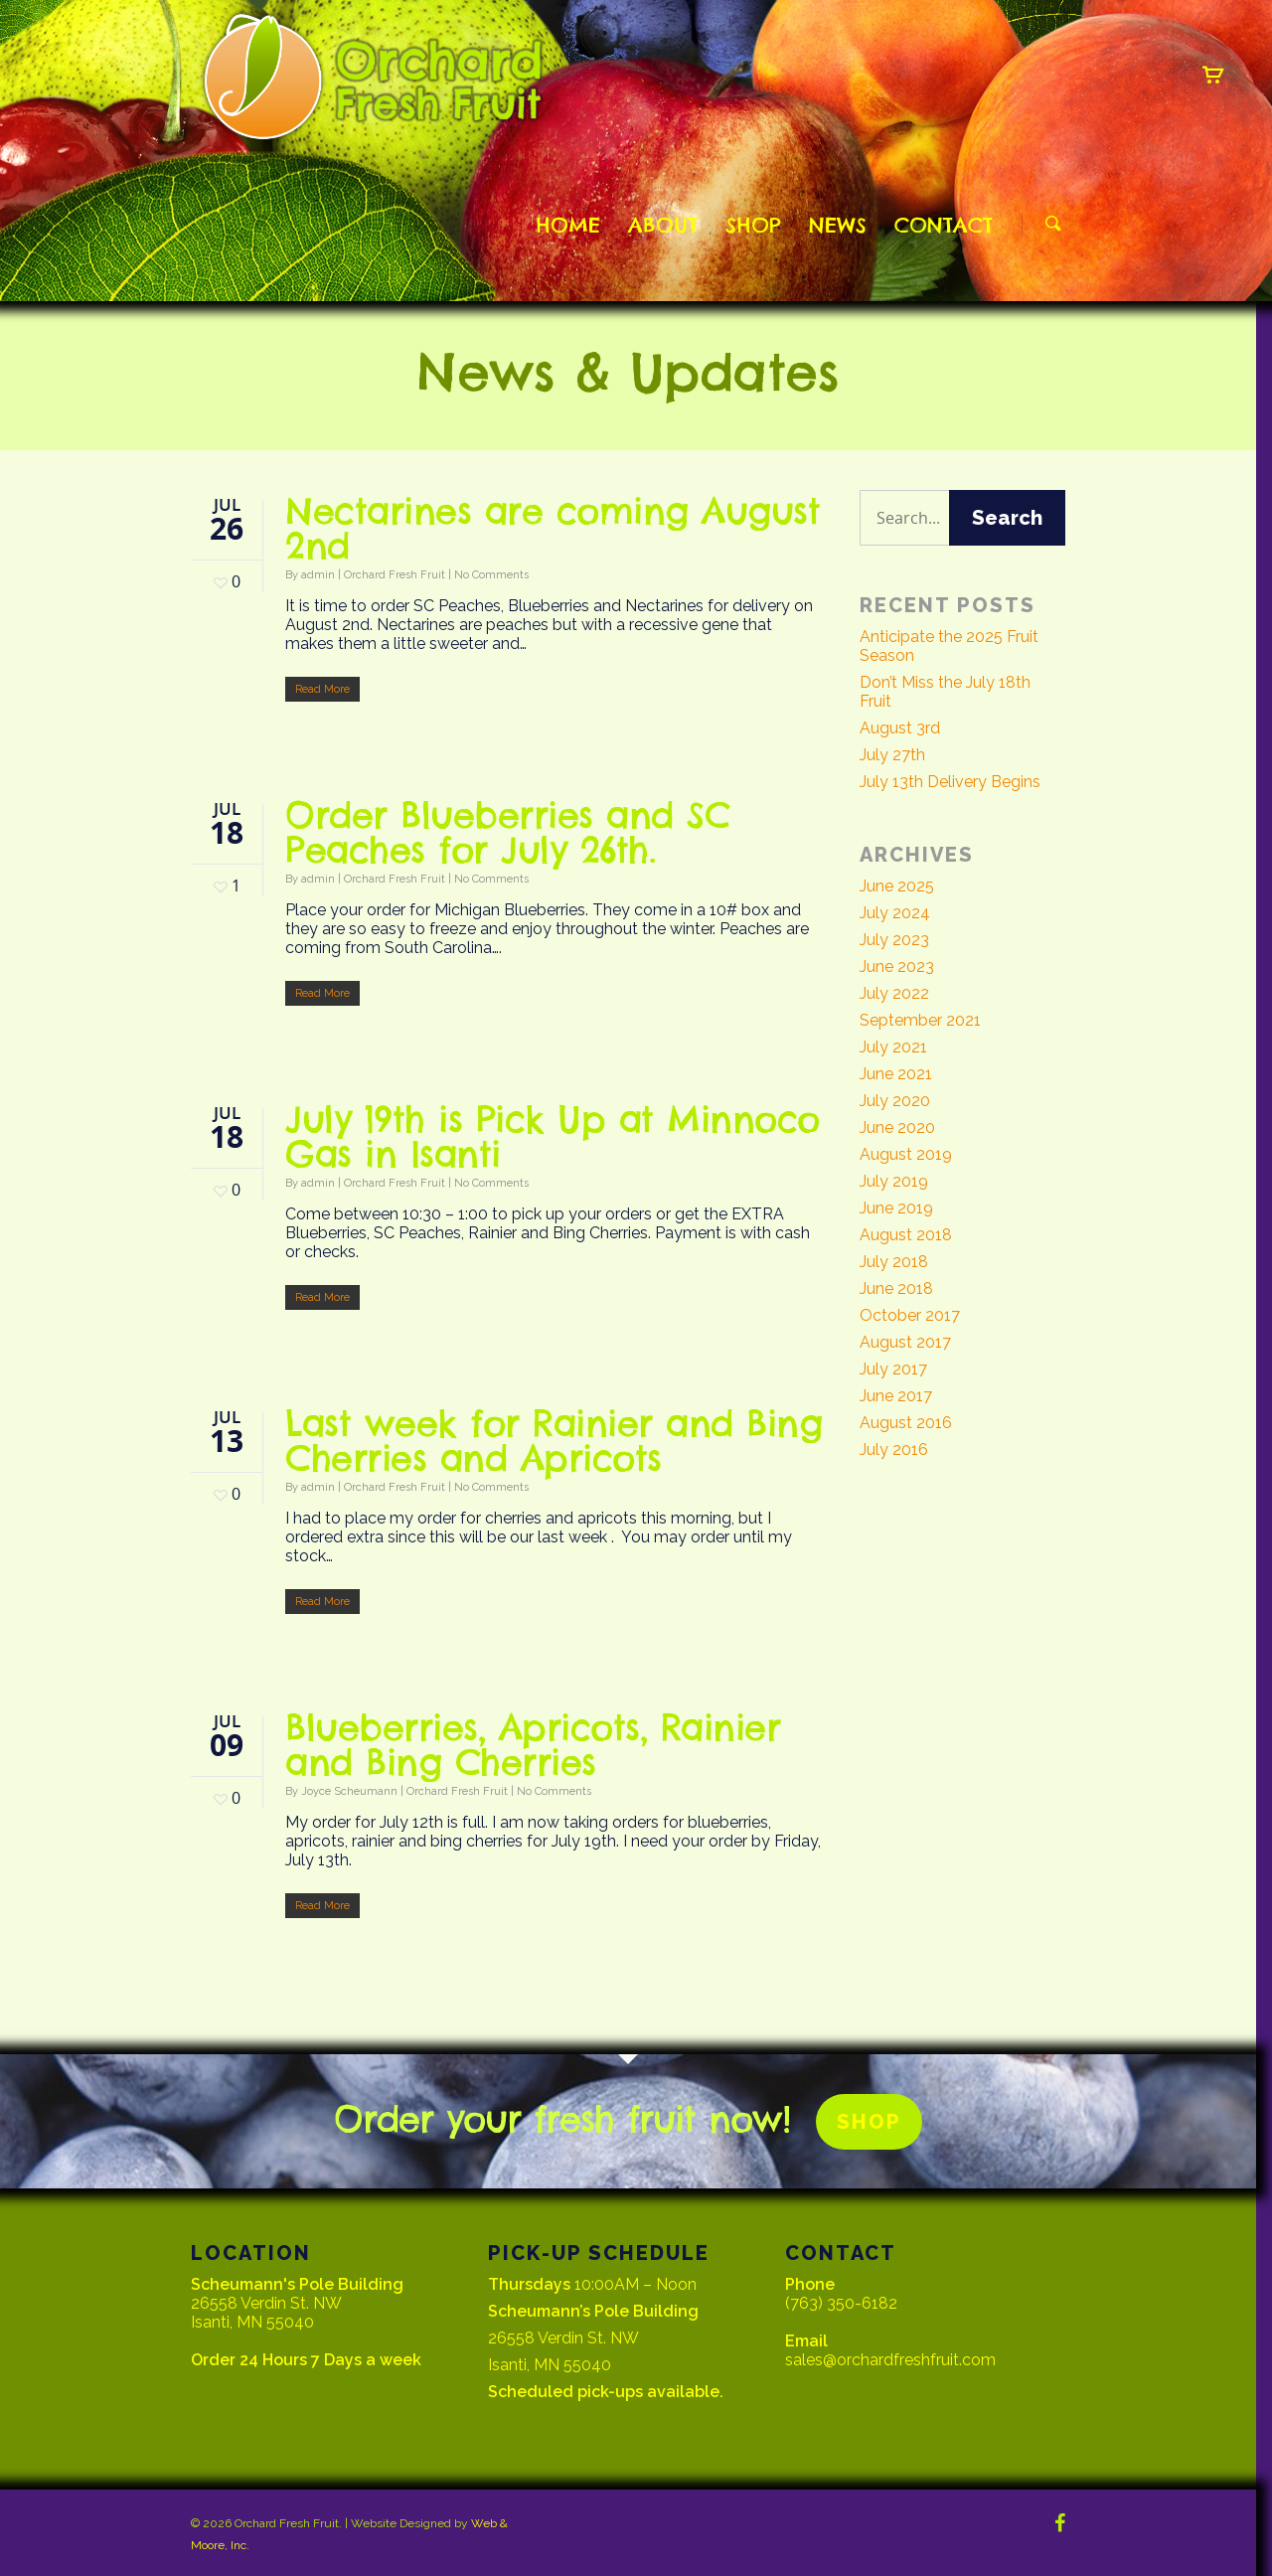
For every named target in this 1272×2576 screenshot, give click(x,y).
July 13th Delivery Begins (950, 781)
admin (318, 574)
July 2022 (894, 993)
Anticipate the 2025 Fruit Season (949, 646)
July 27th (892, 754)
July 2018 (894, 1261)
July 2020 (895, 1100)
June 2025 (897, 886)
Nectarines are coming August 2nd (552, 528)
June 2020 (897, 1127)
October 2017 (910, 1315)
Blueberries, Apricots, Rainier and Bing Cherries (532, 1744)
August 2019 (906, 1154)
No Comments (491, 574)
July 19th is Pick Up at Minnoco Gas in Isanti (552, 1136)
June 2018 (896, 1288)
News (838, 225)
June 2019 (896, 1208)
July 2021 (893, 1047)
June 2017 (896, 1395)
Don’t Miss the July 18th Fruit (945, 692)
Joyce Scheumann (349, 1791)
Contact (943, 225)
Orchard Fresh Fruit (394, 574)
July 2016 (894, 1449)
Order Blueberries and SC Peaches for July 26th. (507, 832)
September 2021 (920, 1020)
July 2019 (894, 1181)
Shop (753, 225)
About (663, 225)
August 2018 (906, 1234)
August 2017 (905, 1342)
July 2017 (893, 1369)
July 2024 (895, 912)
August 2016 (906, 1422)
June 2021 (896, 1073)
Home (568, 225)
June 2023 (897, 966)
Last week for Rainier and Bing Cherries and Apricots (553, 1440)
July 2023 (894, 939)
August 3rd (900, 728)
